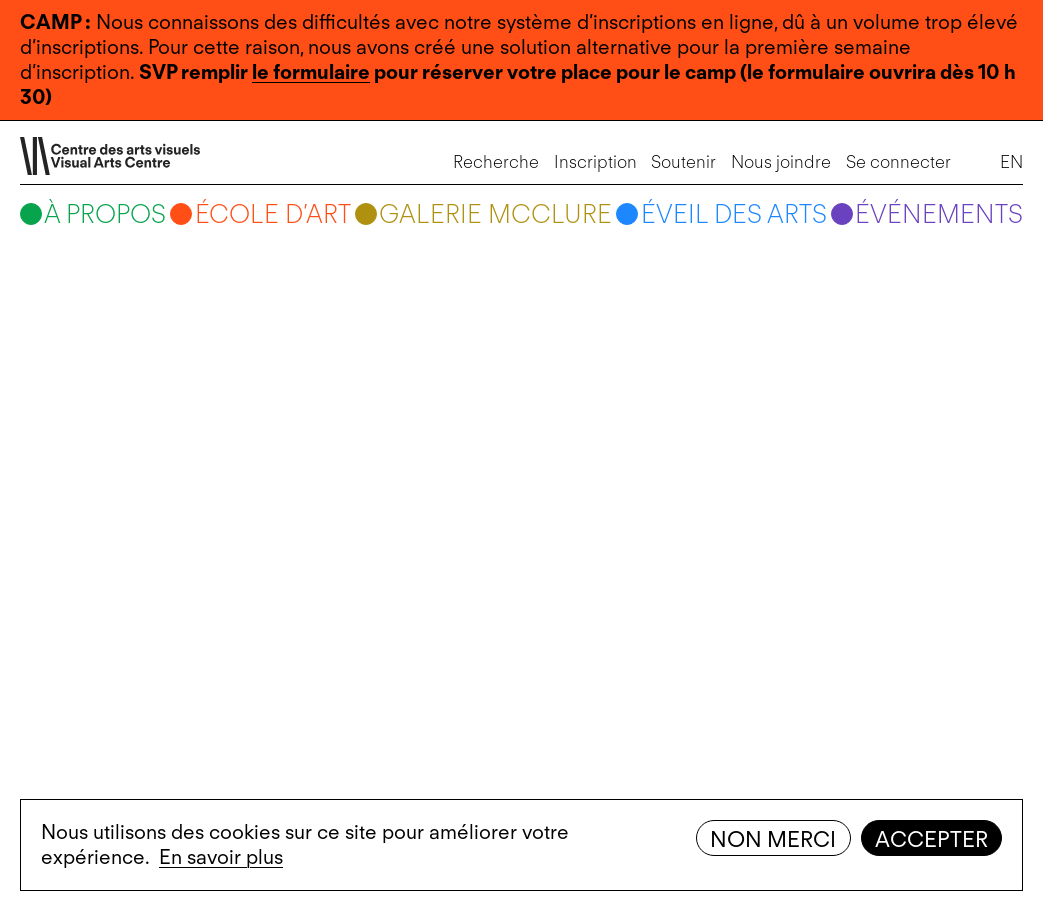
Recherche (496, 161)
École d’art (273, 213)
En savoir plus (221, 857)
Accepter (931, 839)
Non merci (773, 839)
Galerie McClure (495, 213)
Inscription (595, 161)
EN (1011, 161)
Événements (939, 213)
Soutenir (683, 161)
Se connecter (898, 161)
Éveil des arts (734, 213)
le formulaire (311, 72)
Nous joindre (781, 161)
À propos (105, 213)
